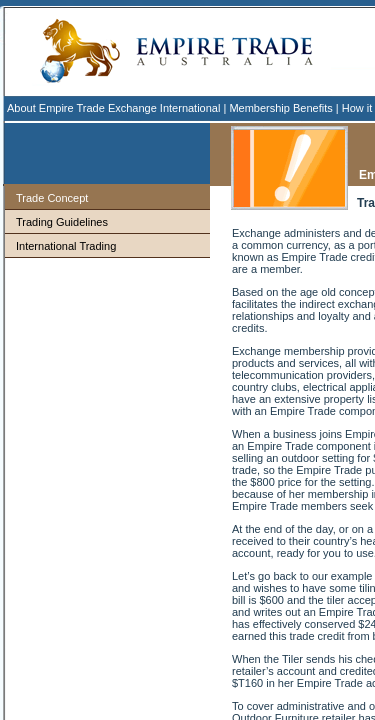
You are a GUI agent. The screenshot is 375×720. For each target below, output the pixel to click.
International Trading (66, 246)
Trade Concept (52, 198)
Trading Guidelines (62, 222)
